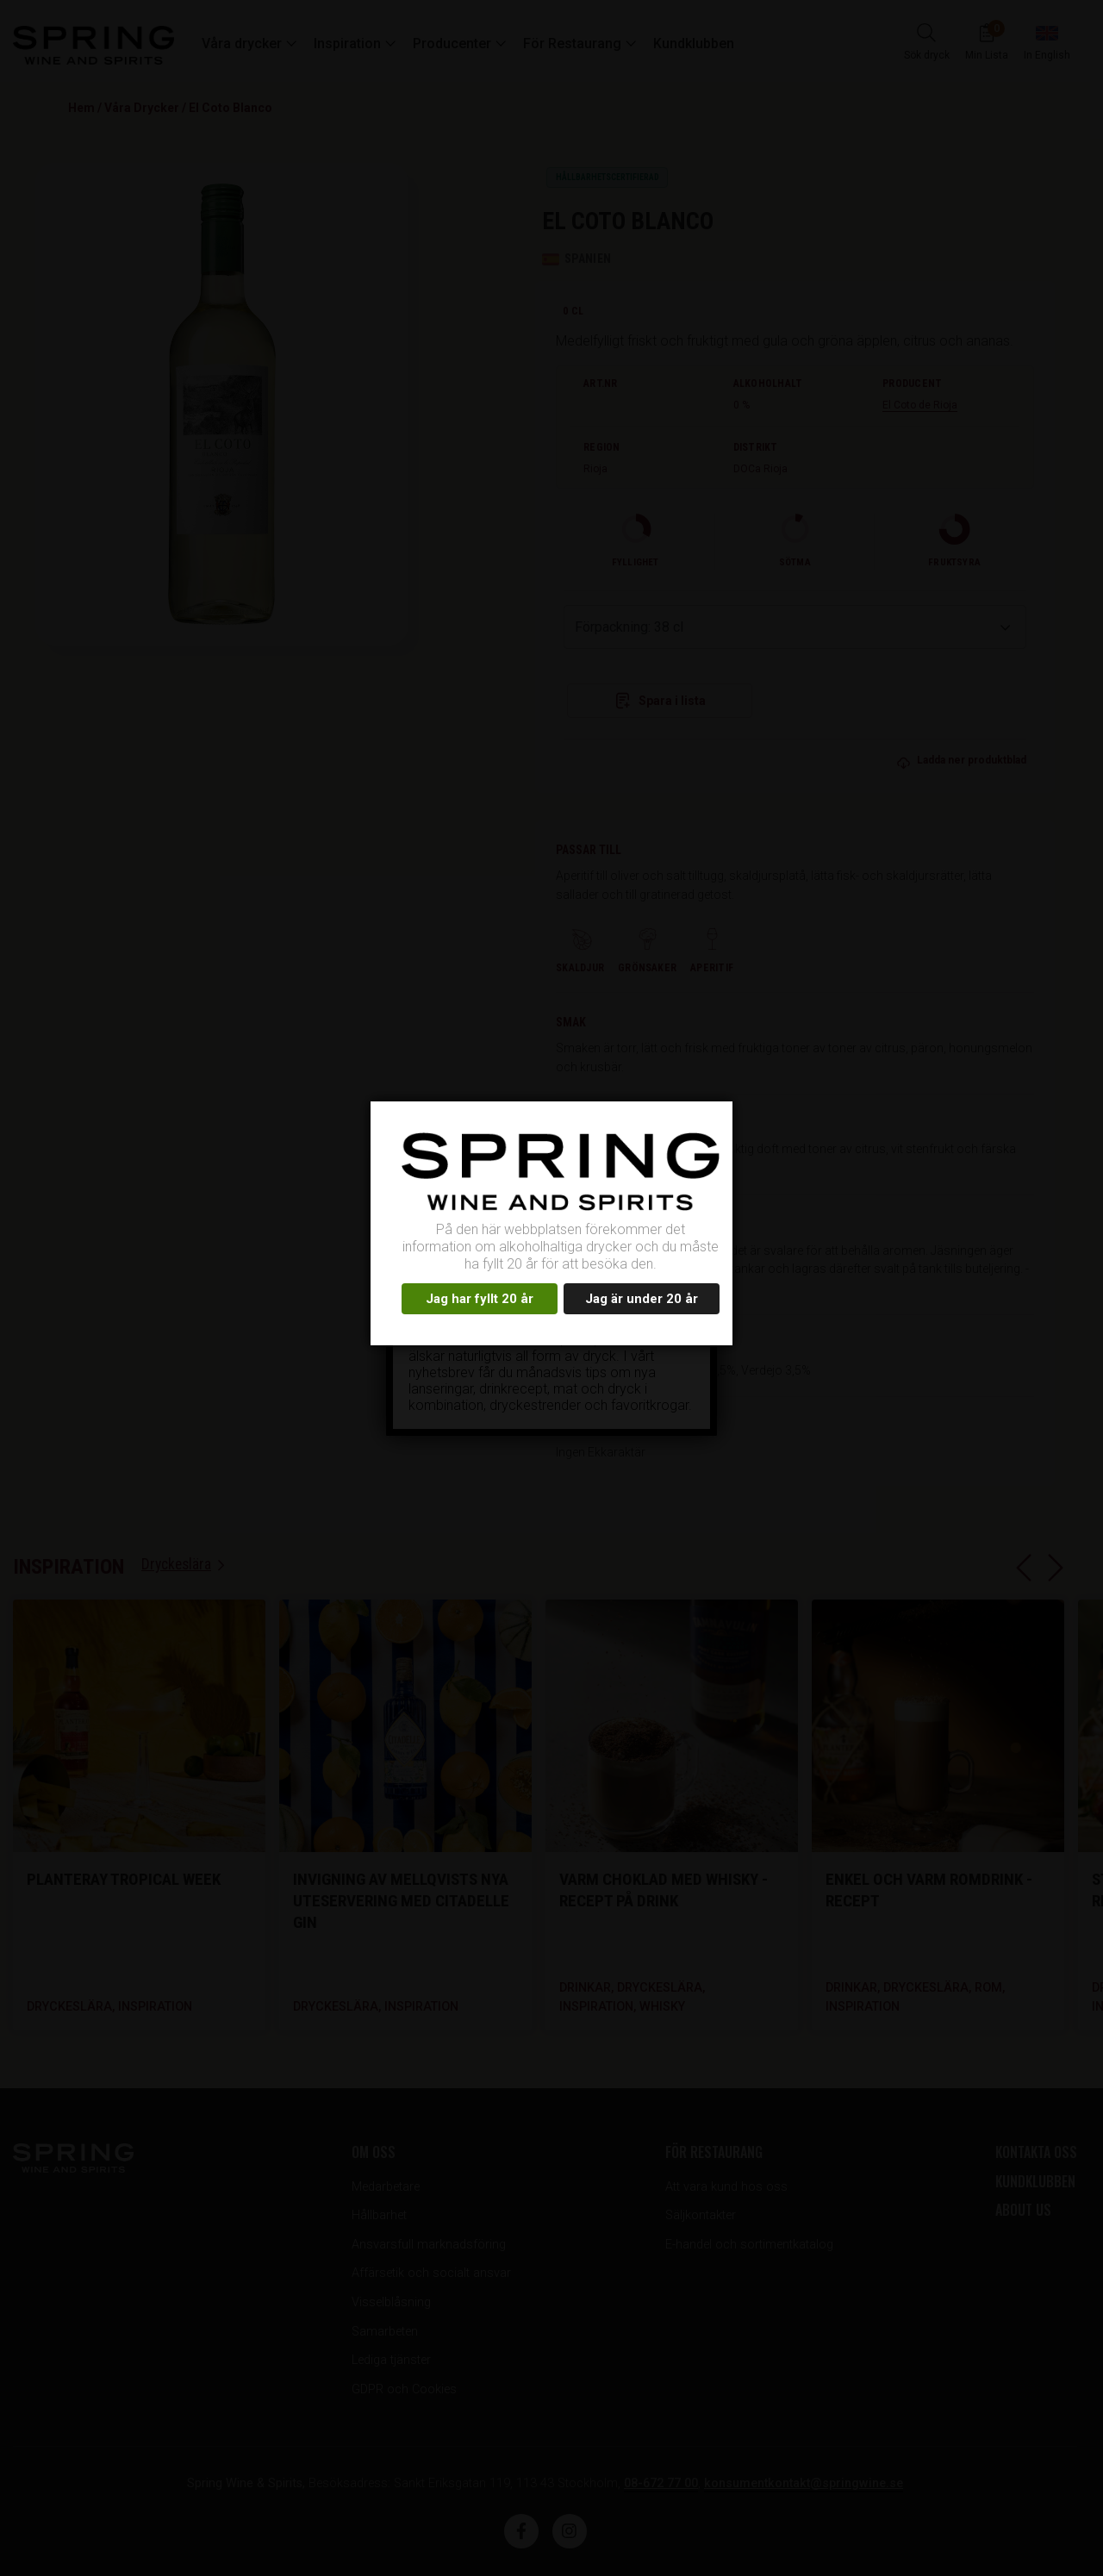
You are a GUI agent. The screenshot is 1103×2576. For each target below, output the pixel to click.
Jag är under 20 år (641, 1299)
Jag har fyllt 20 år (479, 1299)
